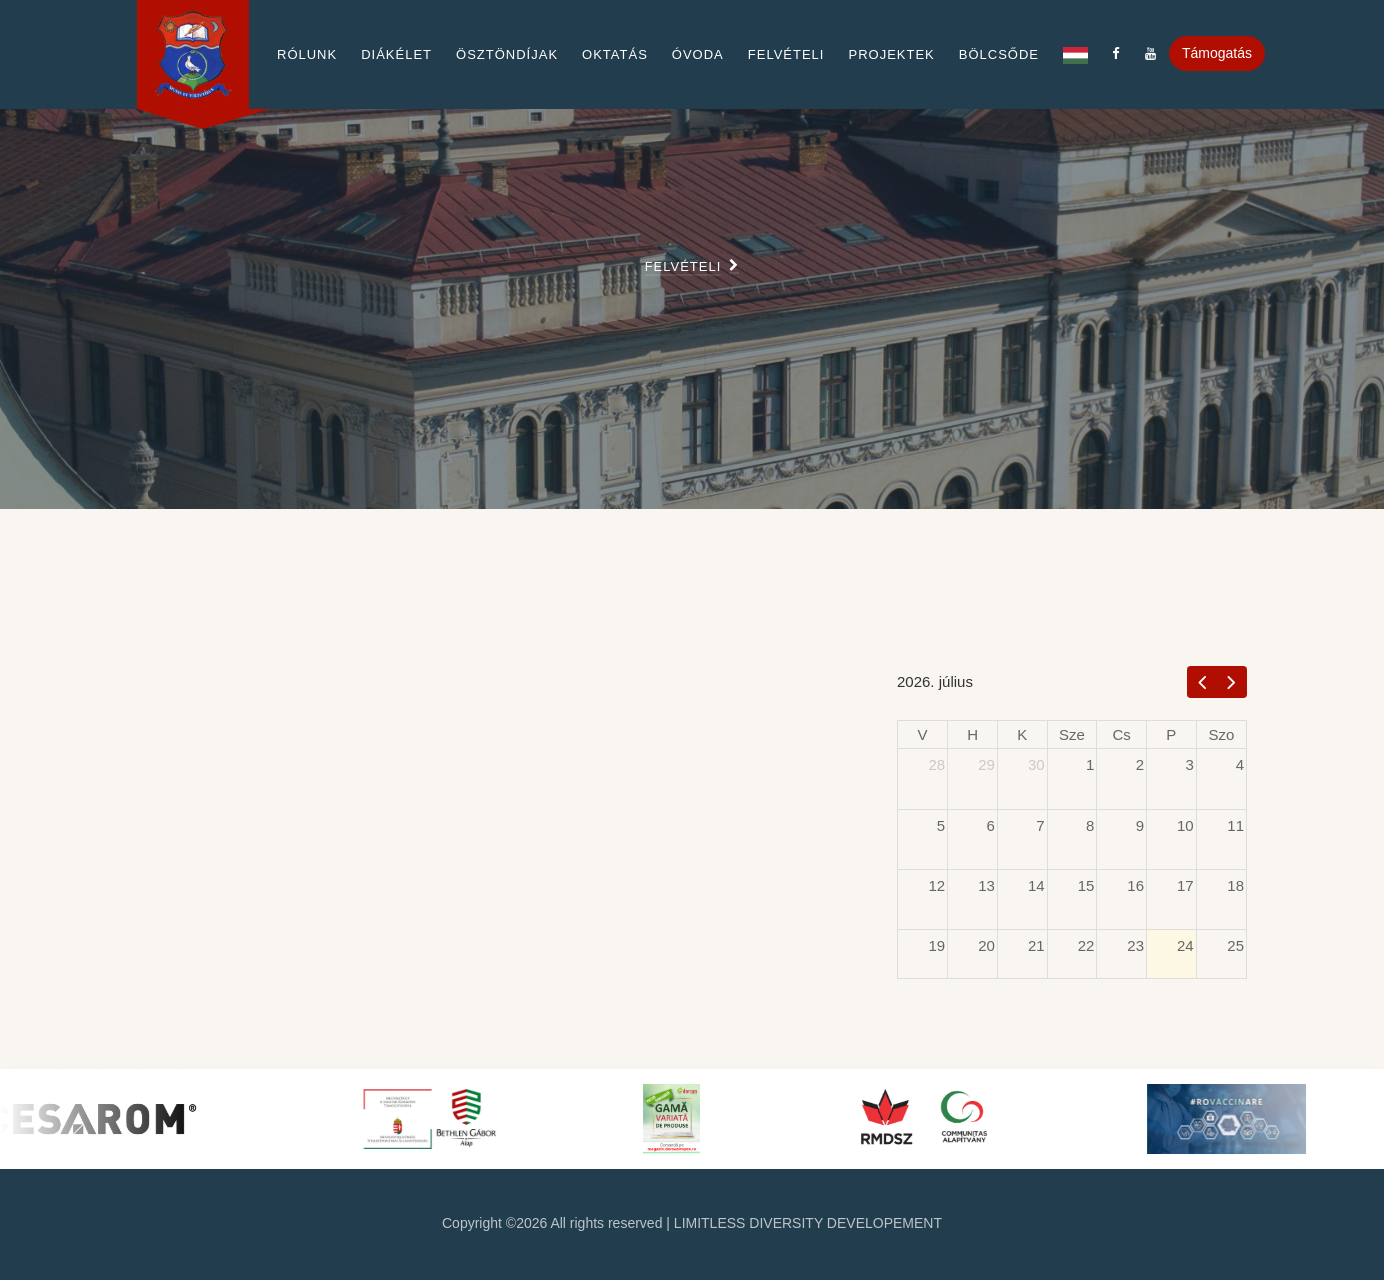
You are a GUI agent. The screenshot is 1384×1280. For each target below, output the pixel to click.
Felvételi (786, 54)
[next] (1231, 681)
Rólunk (307, 54)
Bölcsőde (999, 54)
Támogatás (1217, 53)
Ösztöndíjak (507, 54)
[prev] (1202, 681)
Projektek (891, 54)
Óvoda (698, 54)
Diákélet (396, 54)
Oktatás (615, 54)
